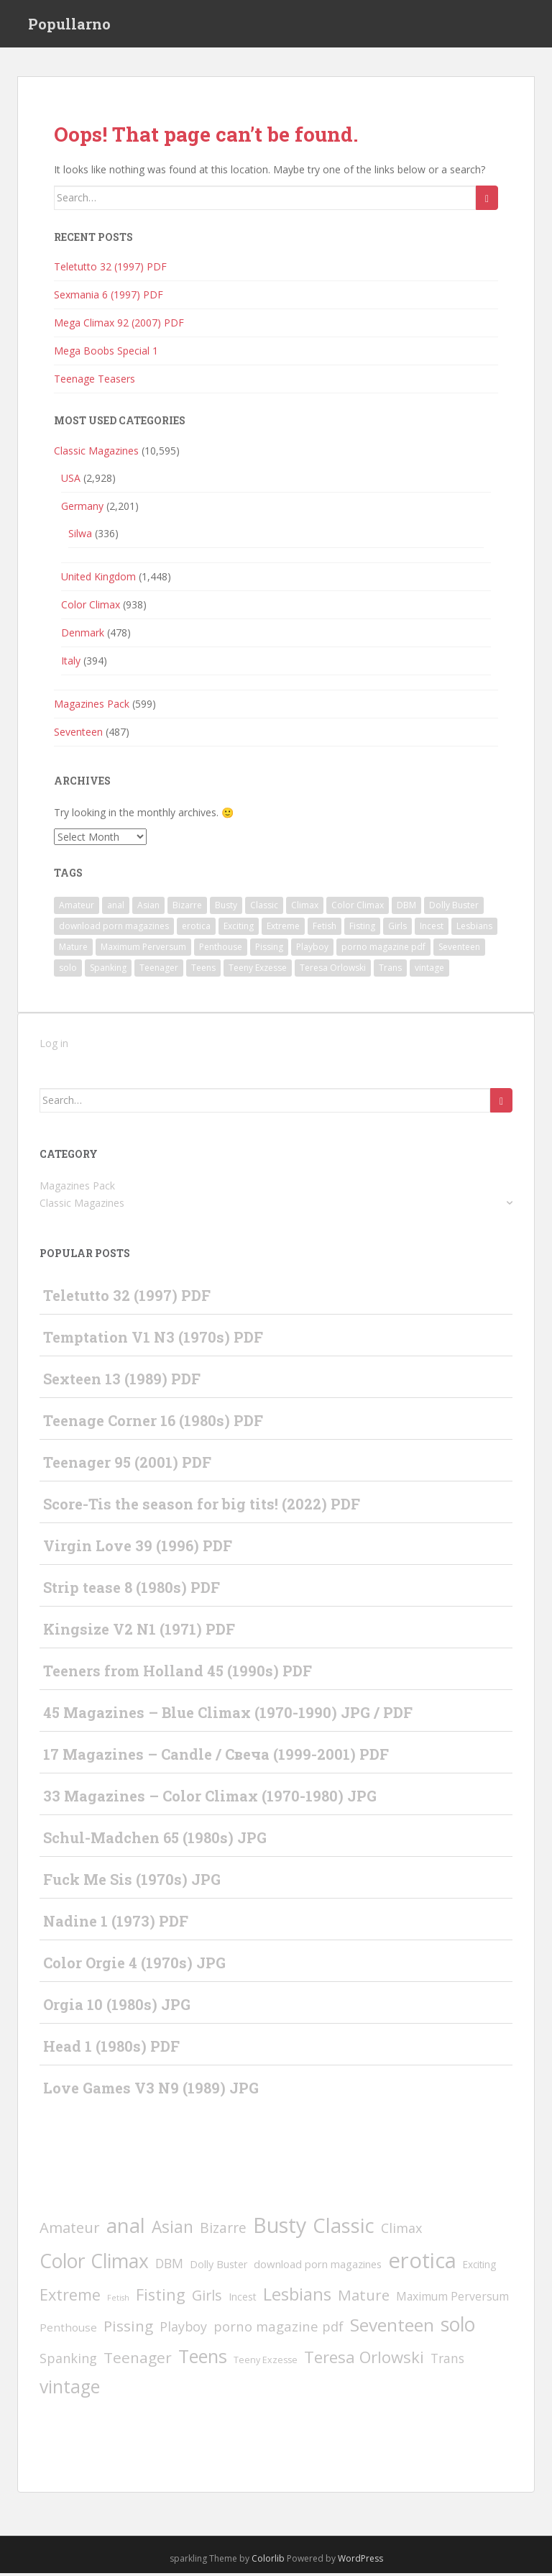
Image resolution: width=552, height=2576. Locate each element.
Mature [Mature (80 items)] (73, 950)
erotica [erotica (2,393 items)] (196, 929)
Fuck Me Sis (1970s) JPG (132, 1882)
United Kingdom (98, 578)
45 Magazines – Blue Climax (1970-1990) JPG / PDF (228, 1715)
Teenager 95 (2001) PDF (127, 1465)
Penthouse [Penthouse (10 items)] (220, 950)
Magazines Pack (91, 706)
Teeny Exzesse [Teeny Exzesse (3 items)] (258, 970)
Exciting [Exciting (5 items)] (239, 929)
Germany (82, 508)
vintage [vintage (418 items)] (429, 970)
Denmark (82, 634)
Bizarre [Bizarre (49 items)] (187, 908)
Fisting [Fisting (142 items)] (362, 929)
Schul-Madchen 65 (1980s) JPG (155, 1840)
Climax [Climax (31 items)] (304, 908)
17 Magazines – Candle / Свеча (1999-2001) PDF (216, 1757)
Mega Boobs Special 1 (106, 353)
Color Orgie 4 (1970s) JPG (134, 1965)
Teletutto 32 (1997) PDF (110, 269)
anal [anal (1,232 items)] (115, 908)
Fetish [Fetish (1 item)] (324, 929)
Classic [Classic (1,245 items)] (264, 908)
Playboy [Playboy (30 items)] (312, 950)
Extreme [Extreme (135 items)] (283, 929)
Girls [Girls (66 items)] (397, 929)
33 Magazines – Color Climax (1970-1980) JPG (210, 1798)
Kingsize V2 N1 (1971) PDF (139, 1631)
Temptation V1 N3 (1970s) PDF (153, 1339)
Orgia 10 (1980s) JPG (116, 2007)
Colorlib (268, 2561)
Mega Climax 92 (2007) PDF (119, 325)
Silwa (80, 535)
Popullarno (69, 25)
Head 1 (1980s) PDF (111, 2049)
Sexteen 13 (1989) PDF (122, 1381)
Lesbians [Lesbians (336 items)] (474, 929)
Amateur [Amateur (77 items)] (76, 908)
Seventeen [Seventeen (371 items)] (459, 950)
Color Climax (90, 606)
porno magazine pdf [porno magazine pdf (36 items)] (383, 950)
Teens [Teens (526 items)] (203, 970)
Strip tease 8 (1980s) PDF (131, 1590)
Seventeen (78, 734)
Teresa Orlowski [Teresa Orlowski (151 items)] (333, 970)
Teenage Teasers (94, 381)
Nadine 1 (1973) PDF (115, 1923)
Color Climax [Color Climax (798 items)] (357, 908)
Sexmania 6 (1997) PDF (108, 297)
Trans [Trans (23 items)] (390, 970)
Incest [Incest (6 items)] (431, 929)
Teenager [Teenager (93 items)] (158, 970)
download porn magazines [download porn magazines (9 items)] (114, 929)
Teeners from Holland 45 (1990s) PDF (177, 1673)
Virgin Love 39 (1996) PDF (137, 1548)
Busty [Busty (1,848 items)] (226, 908)
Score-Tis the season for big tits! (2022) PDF (201, 1506)
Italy (70, 663)
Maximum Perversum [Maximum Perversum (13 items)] (143, 950)
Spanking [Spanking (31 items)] (108, 970)
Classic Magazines (96, 453)
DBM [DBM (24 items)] (406, 908)
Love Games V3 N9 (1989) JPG (151, 2090)
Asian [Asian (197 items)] (148, 908)
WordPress (360, 2561)
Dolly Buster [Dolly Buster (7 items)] (454, 908)
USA (70, 480)
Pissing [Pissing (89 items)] (269, 950)
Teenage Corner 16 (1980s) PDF (153, 1423)
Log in (54, 1046)
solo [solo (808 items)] (68, 970)
